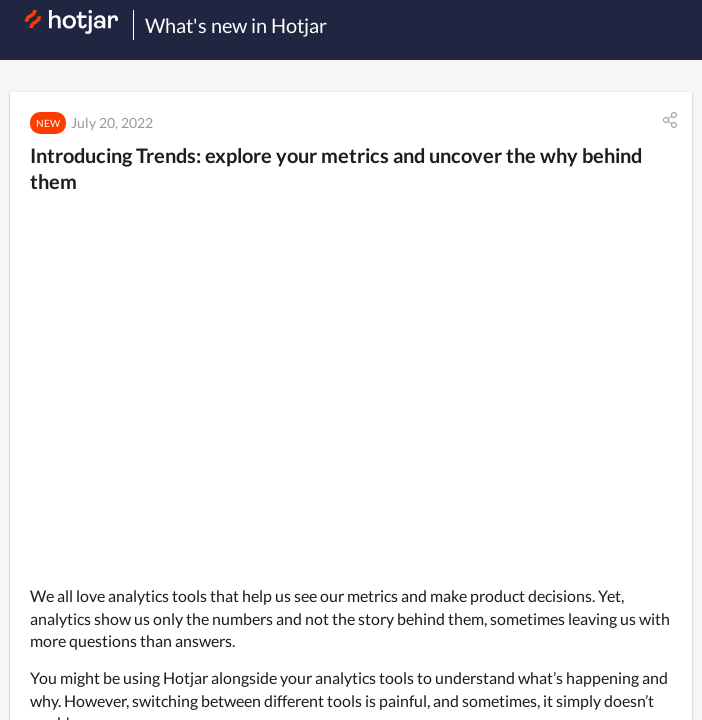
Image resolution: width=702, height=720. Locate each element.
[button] (670, 120)
